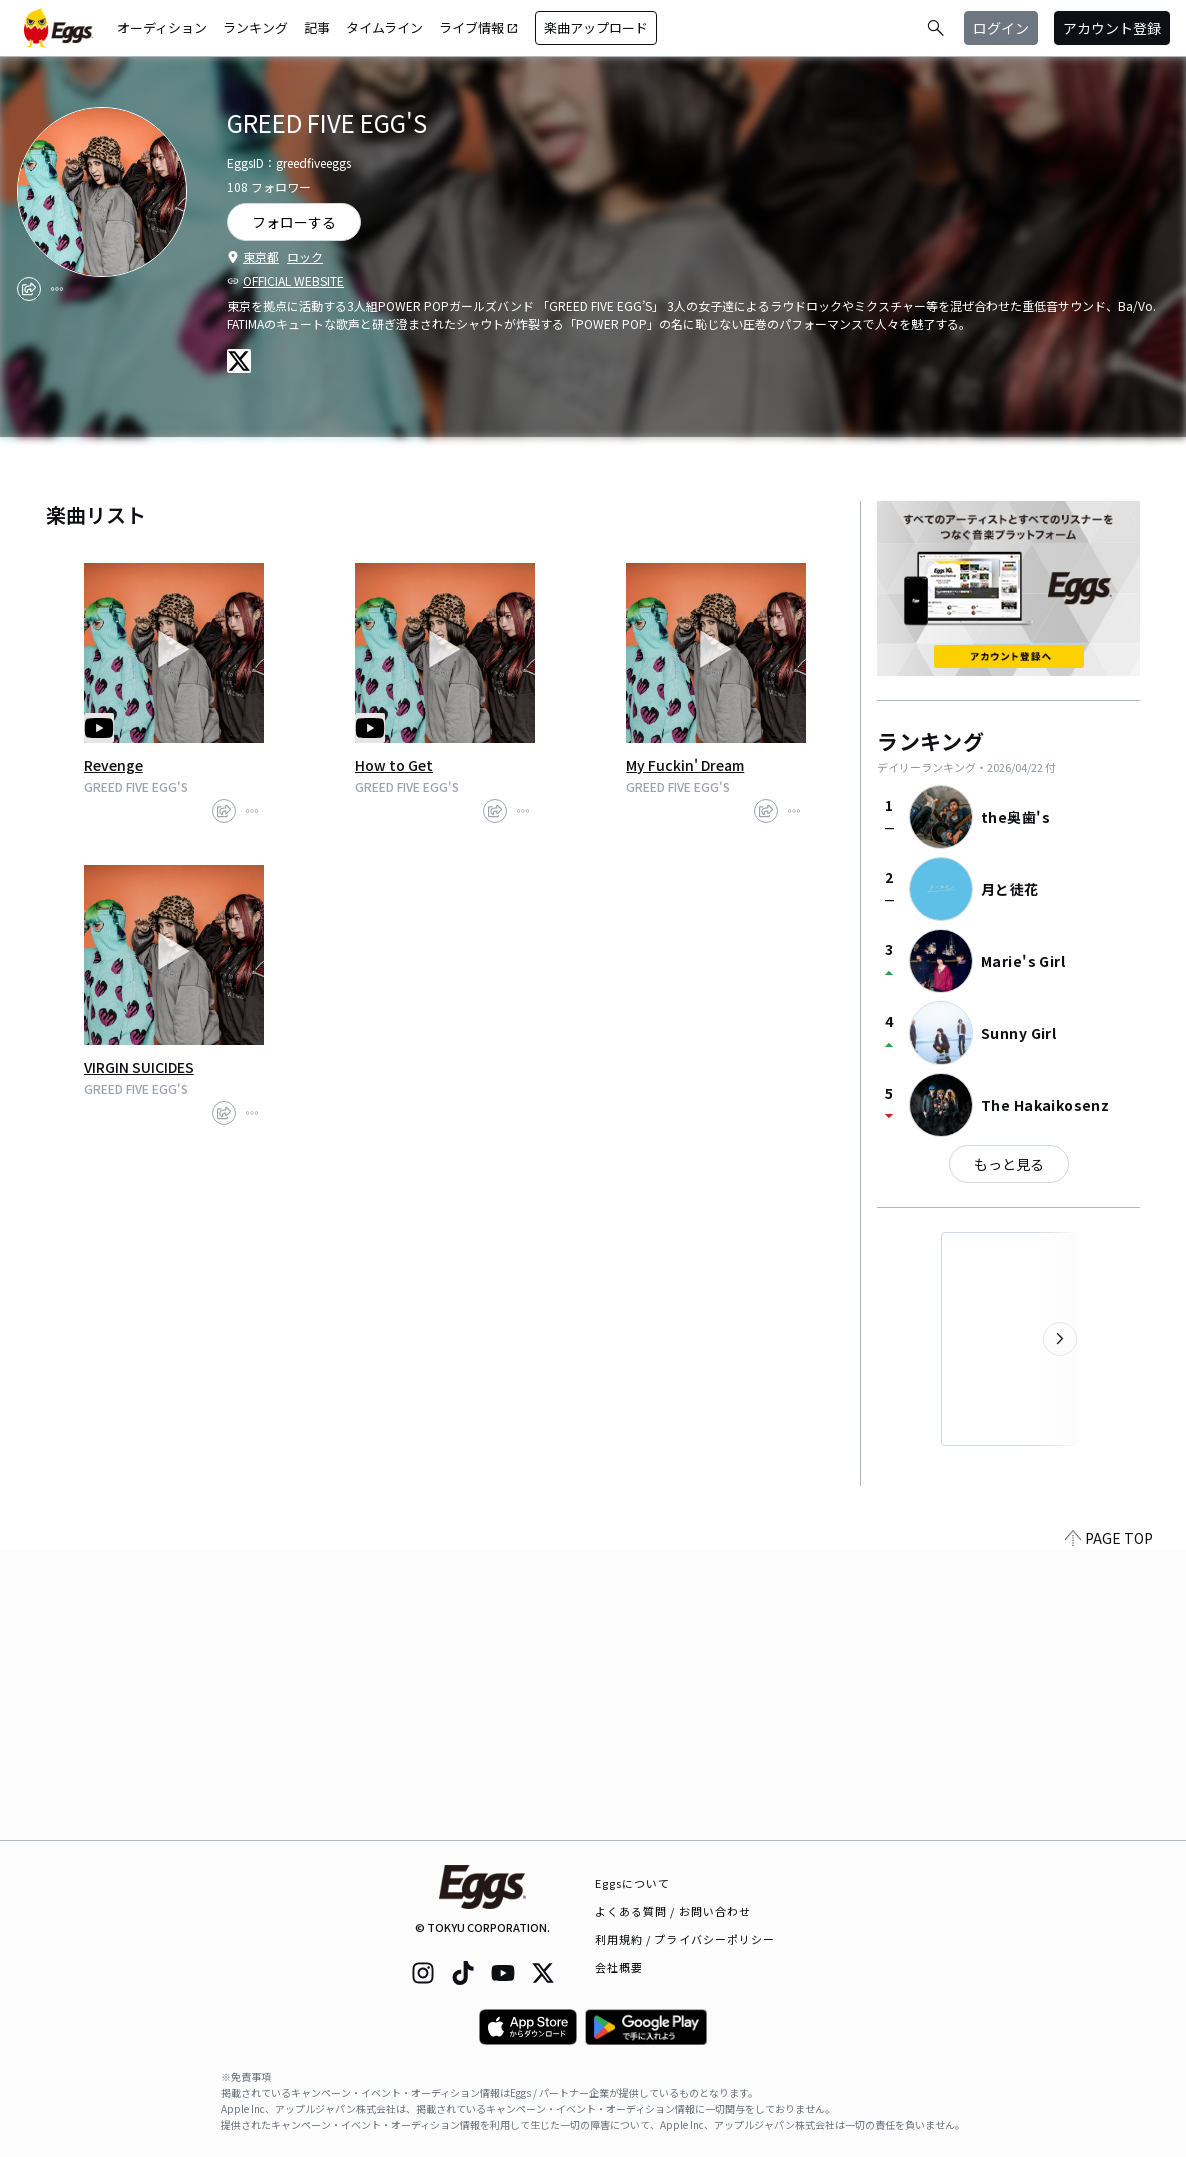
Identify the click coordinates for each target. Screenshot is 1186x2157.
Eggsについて (633, 1883)
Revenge (113, 765)
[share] (29, 289)
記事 (317, 27)
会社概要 (619, 1967)
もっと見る (1009, 1164)
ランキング (255, 27)
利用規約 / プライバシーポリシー (685, 1939)
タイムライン (384, 27)
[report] (57, 289)
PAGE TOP (1109, 1828)
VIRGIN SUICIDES (139, 1067)
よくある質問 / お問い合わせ (673, 1911)
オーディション (162, 27)
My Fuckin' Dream (685, 765)
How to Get (394, 765)
